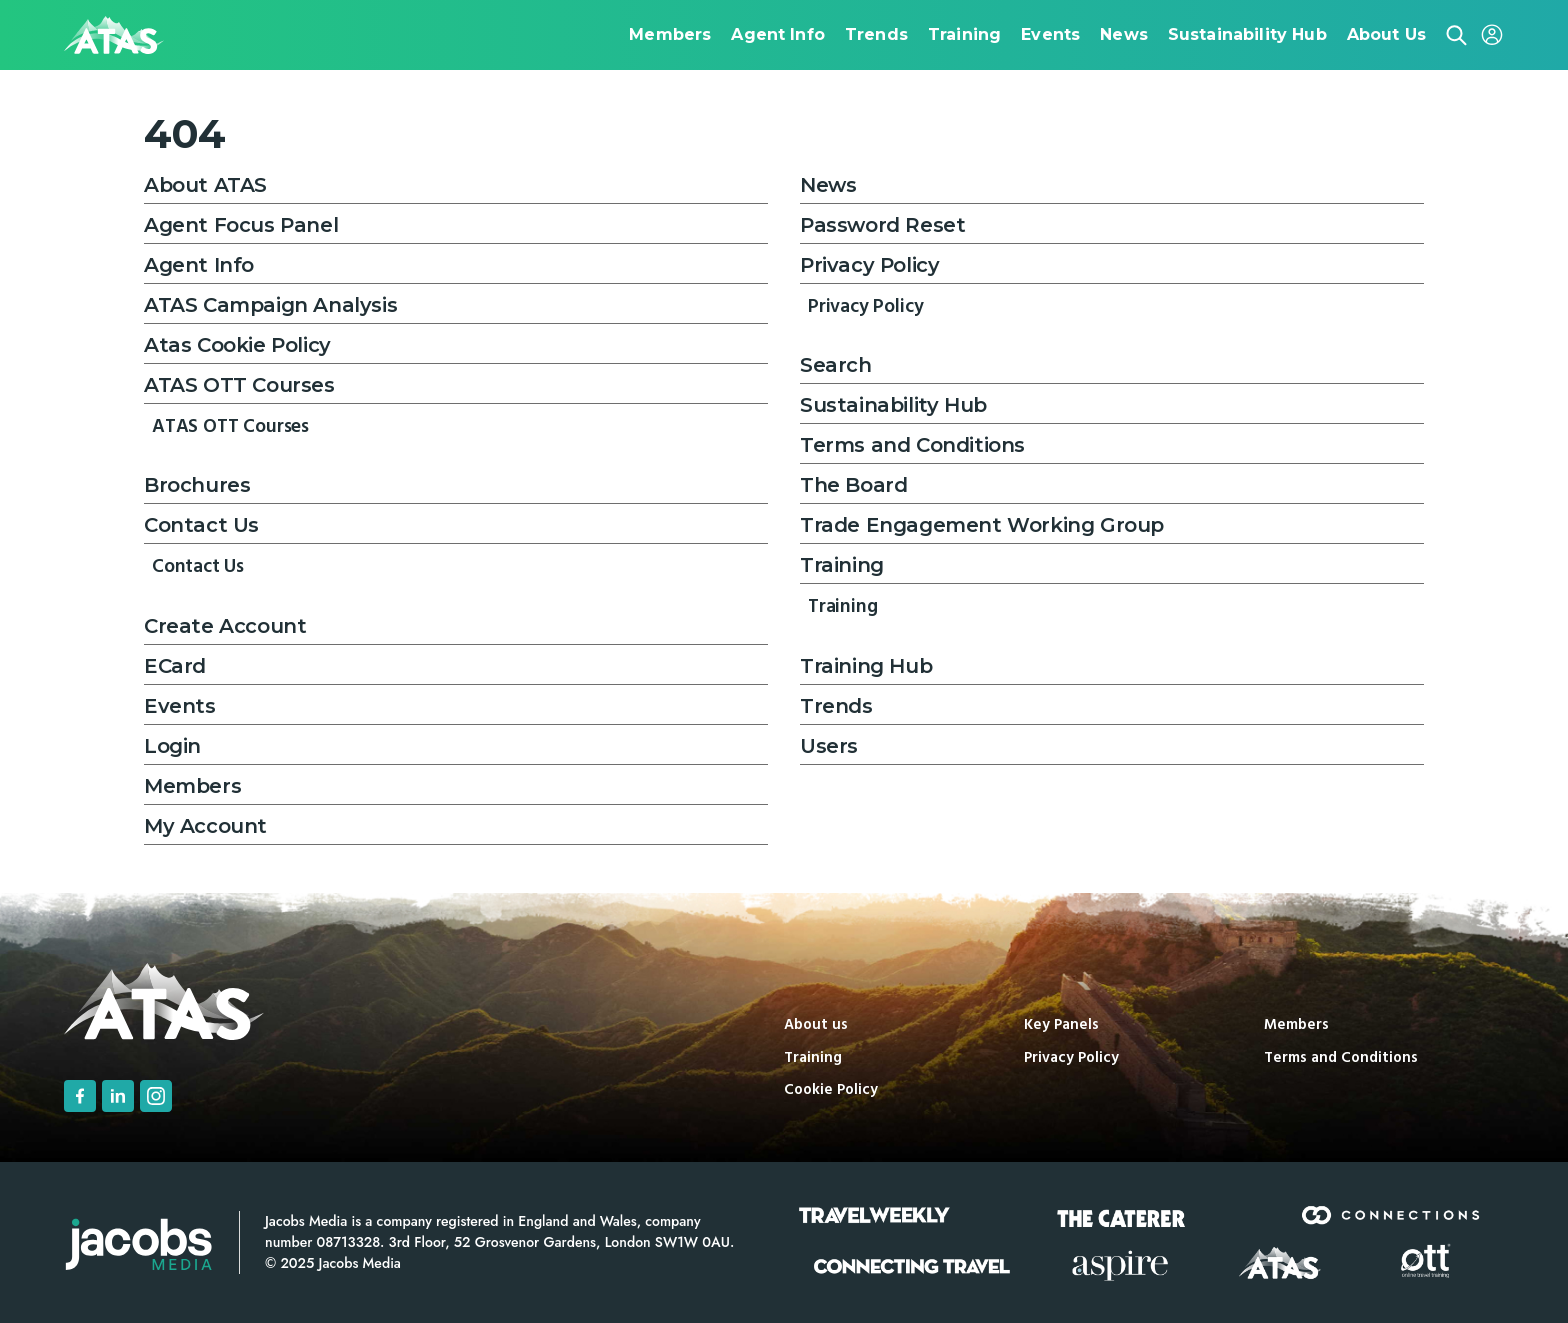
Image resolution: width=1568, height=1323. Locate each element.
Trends (836, 706)
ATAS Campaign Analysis (270, 305)
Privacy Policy (869, 265)
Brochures (197, 485)
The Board (853, 485)
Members (192, 786)
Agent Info (199, 265)
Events (180, 706)
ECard (175, 666)
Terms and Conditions (912, 445)
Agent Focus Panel (241, 225)
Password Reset (882, 225)
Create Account (225, 626)
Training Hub (866, 666)
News (828, 185)
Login (172, 746)
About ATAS (205, 185)
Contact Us (201, 525)
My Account (205, 826)
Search (836, 365)
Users (829, 746)
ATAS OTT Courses (239, 385)
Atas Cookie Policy (237, 345)
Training (842, 565)
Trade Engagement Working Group (982, 525)
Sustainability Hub (893, 405)
